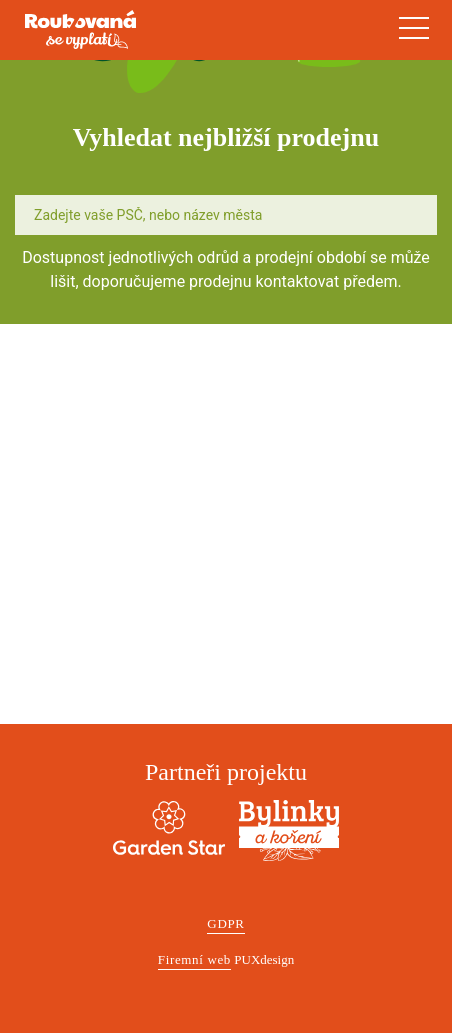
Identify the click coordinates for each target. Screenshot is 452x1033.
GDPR (225, 923)
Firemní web (194, 959)
